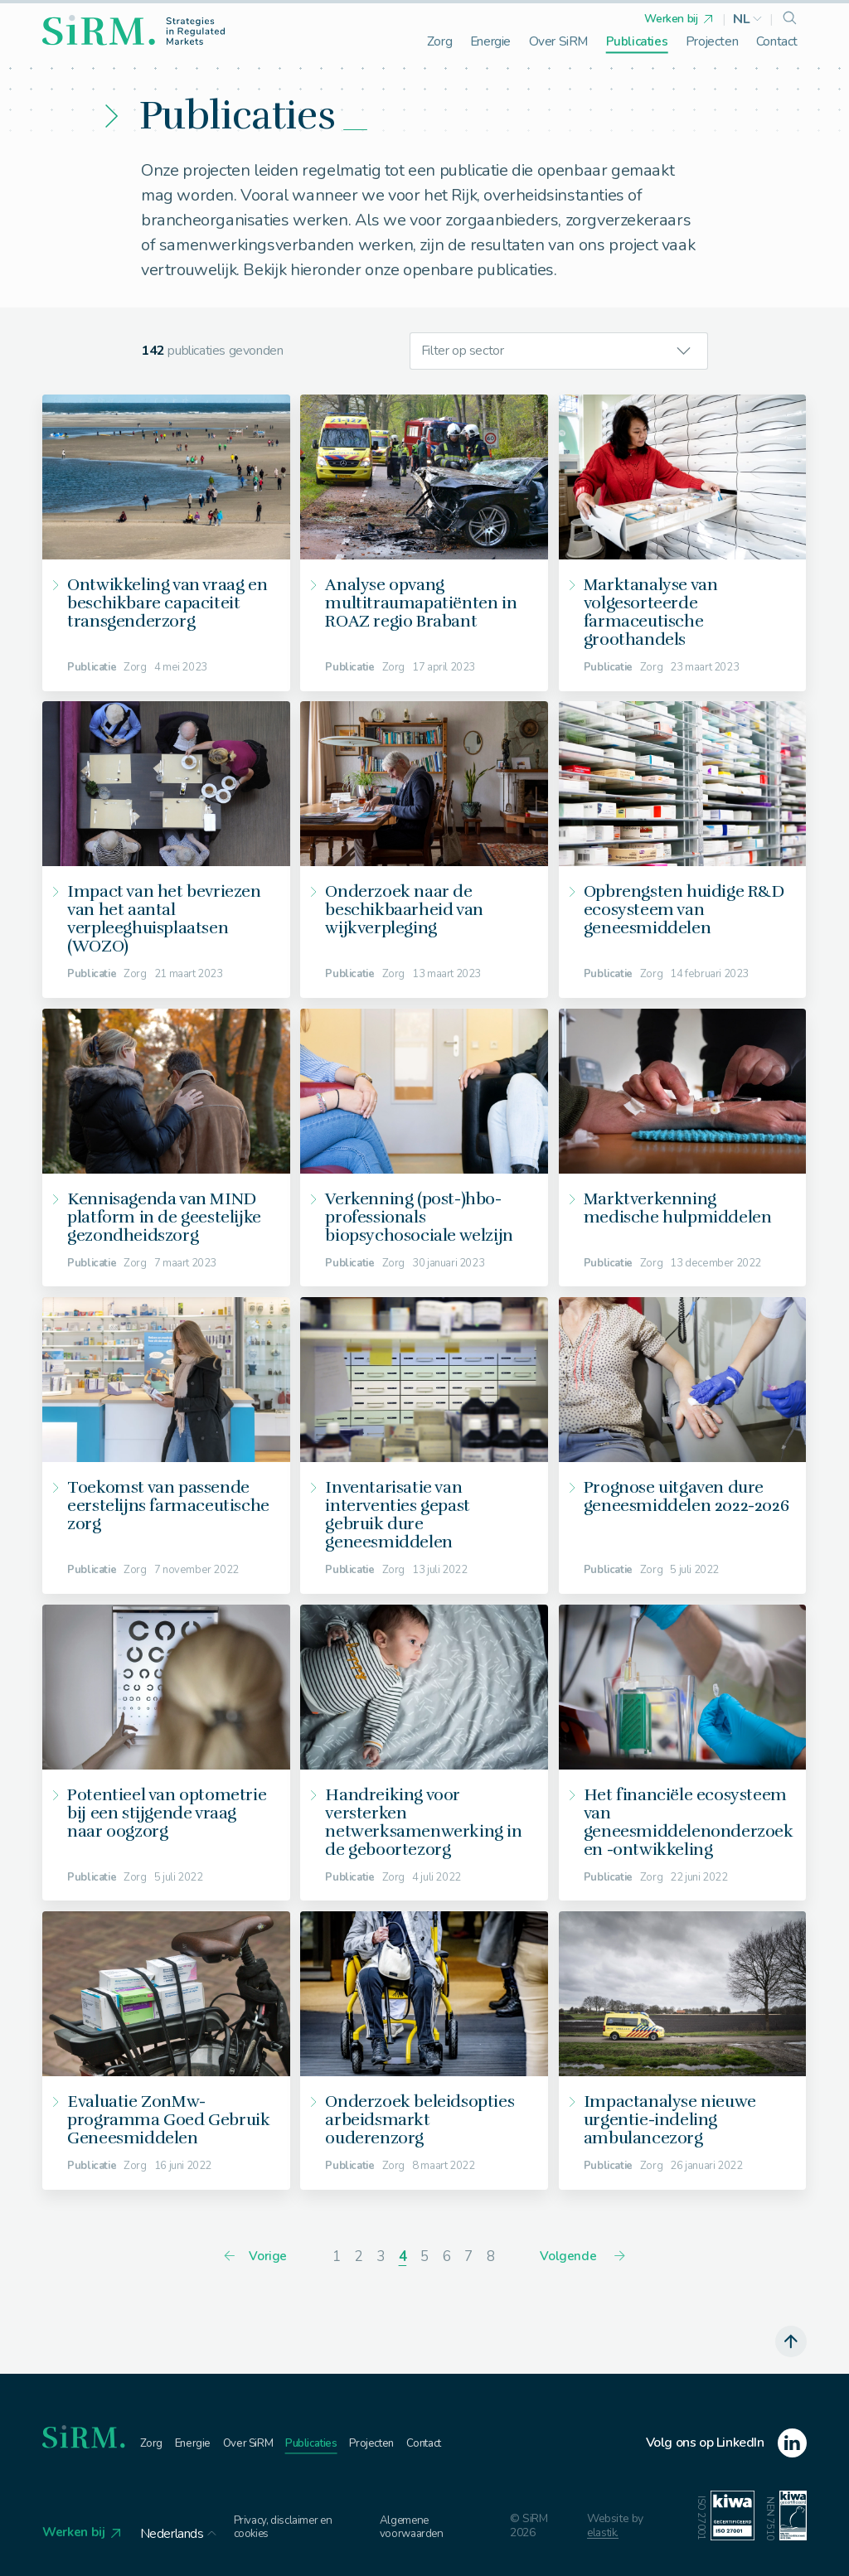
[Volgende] (584, 2258)
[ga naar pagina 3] (380, 2258)
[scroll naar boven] (790, 2343)
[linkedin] (726, 2445)
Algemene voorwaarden (418, 2529)
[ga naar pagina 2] (358, 2258)
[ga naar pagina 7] (469, 2258)
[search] (790, 19)
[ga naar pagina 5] (425, 2258)
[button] (747, 19)
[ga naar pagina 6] (446, 2258)
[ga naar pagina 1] (336, 2258)
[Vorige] (253, 2258)
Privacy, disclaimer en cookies (289, 2529)
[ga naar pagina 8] (490, 2258)
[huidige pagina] (402, 2258)
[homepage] (133, 30)
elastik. (605, 2536)
